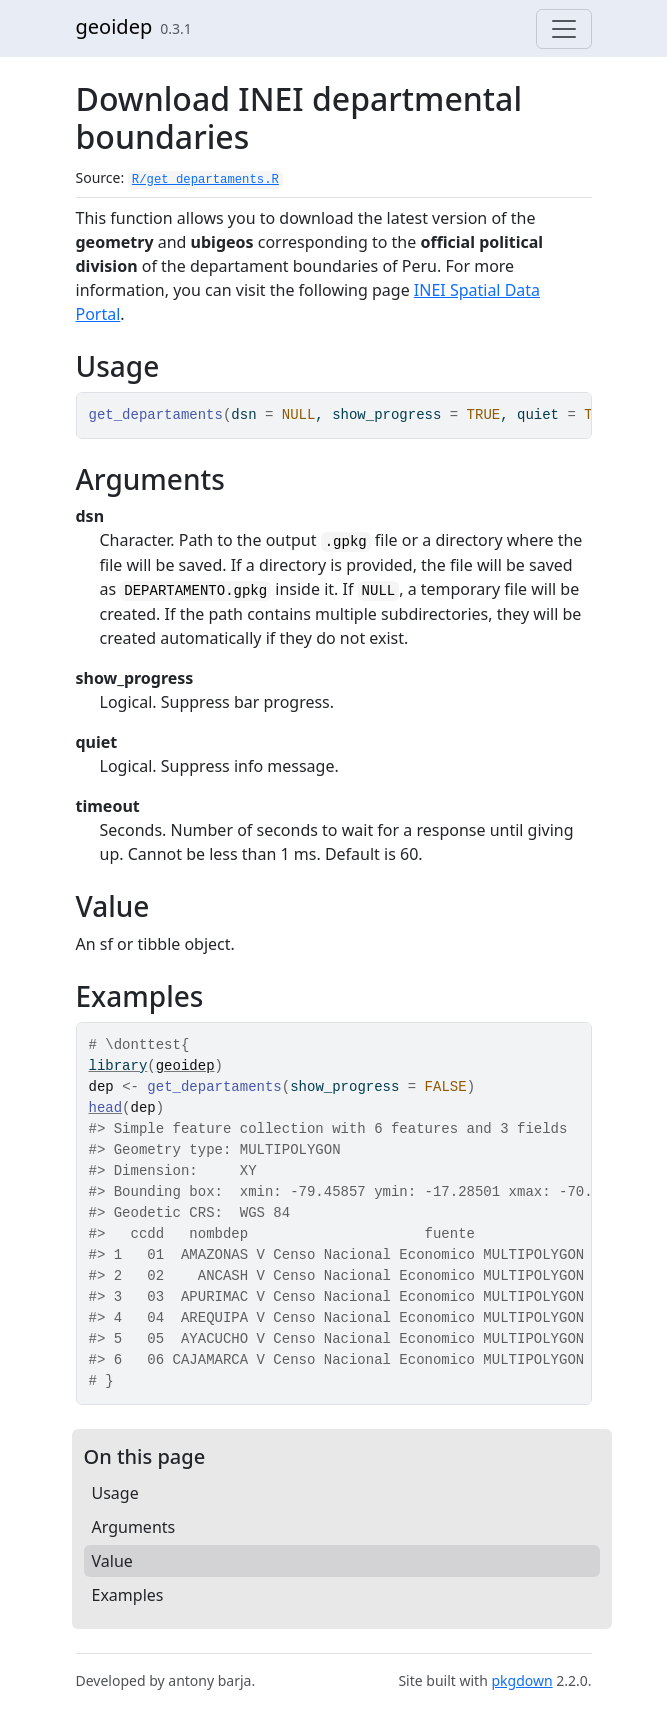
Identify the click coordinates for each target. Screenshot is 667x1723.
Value (112, 1561)
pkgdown (521, 1680)
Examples (128, 1595)
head (106, 1108)
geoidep (114, 26)
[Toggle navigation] (564, 29)
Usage (115, 1493)
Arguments (134, 1527)
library (118, 1066)
